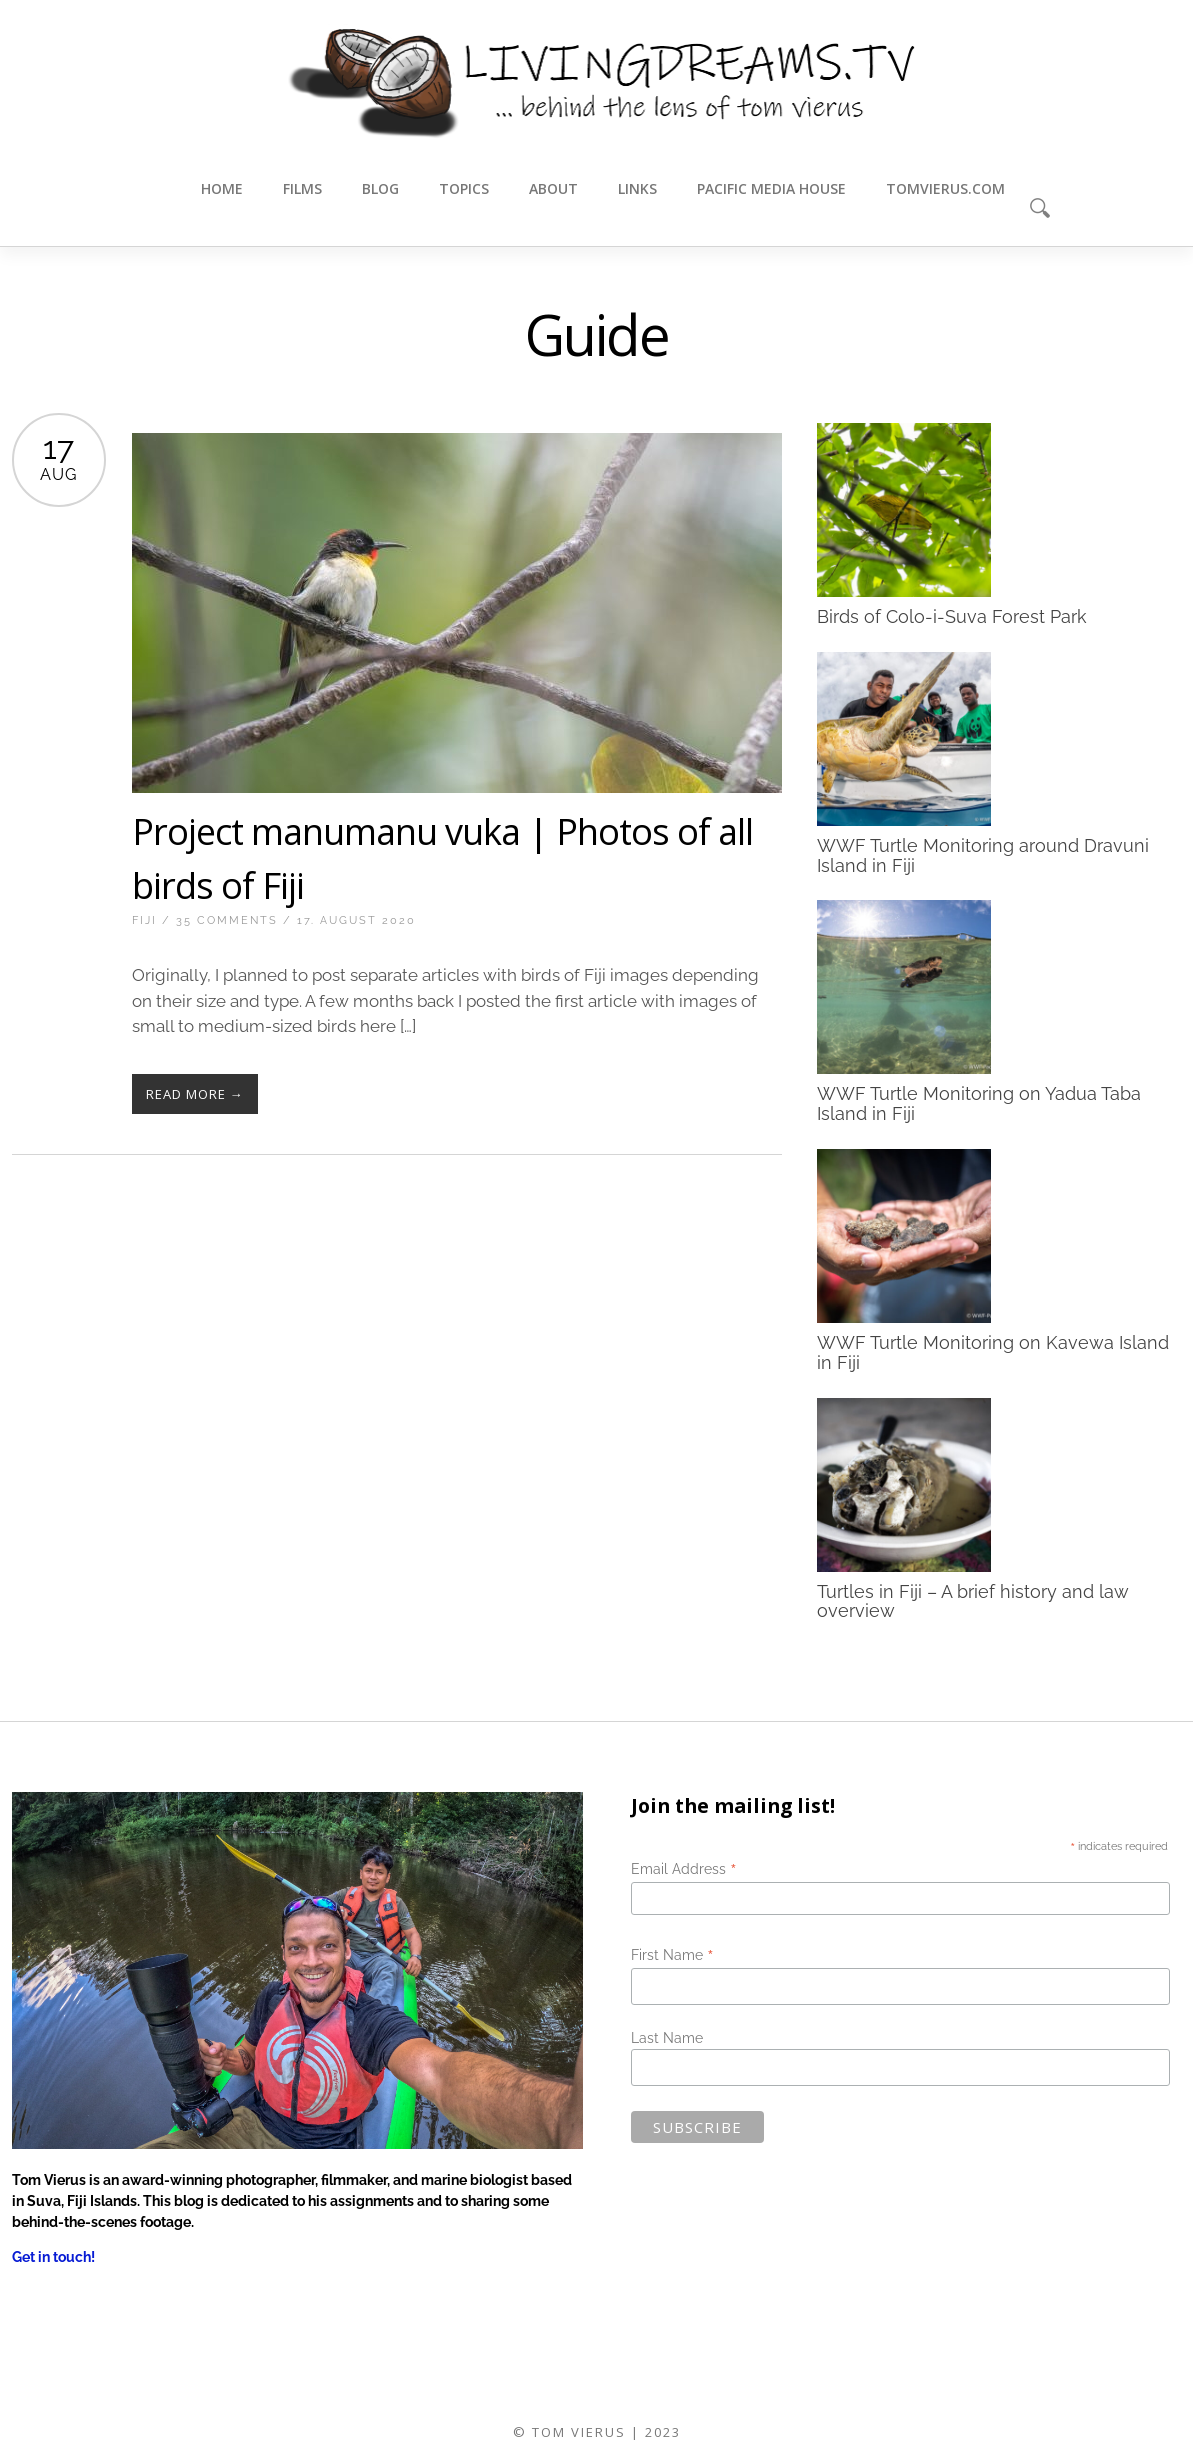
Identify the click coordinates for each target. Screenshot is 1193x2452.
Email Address (684, 1869)
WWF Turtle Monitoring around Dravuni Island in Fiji (983, 854)
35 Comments (227, 920)
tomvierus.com (945, 188)
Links (637, 188)
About (553, 188)
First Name (672, 1955)
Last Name (667, 2038)
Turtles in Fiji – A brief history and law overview (973, 1600)
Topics (464, 188)
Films (302, 188)
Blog (380, 188)
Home (222, 188)
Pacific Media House (771, 188)
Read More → (195, 1094)
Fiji (144, 920)
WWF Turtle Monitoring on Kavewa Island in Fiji (993, 1351)
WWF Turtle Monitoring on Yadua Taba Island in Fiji (979, 1103)
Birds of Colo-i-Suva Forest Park (952, 616)
